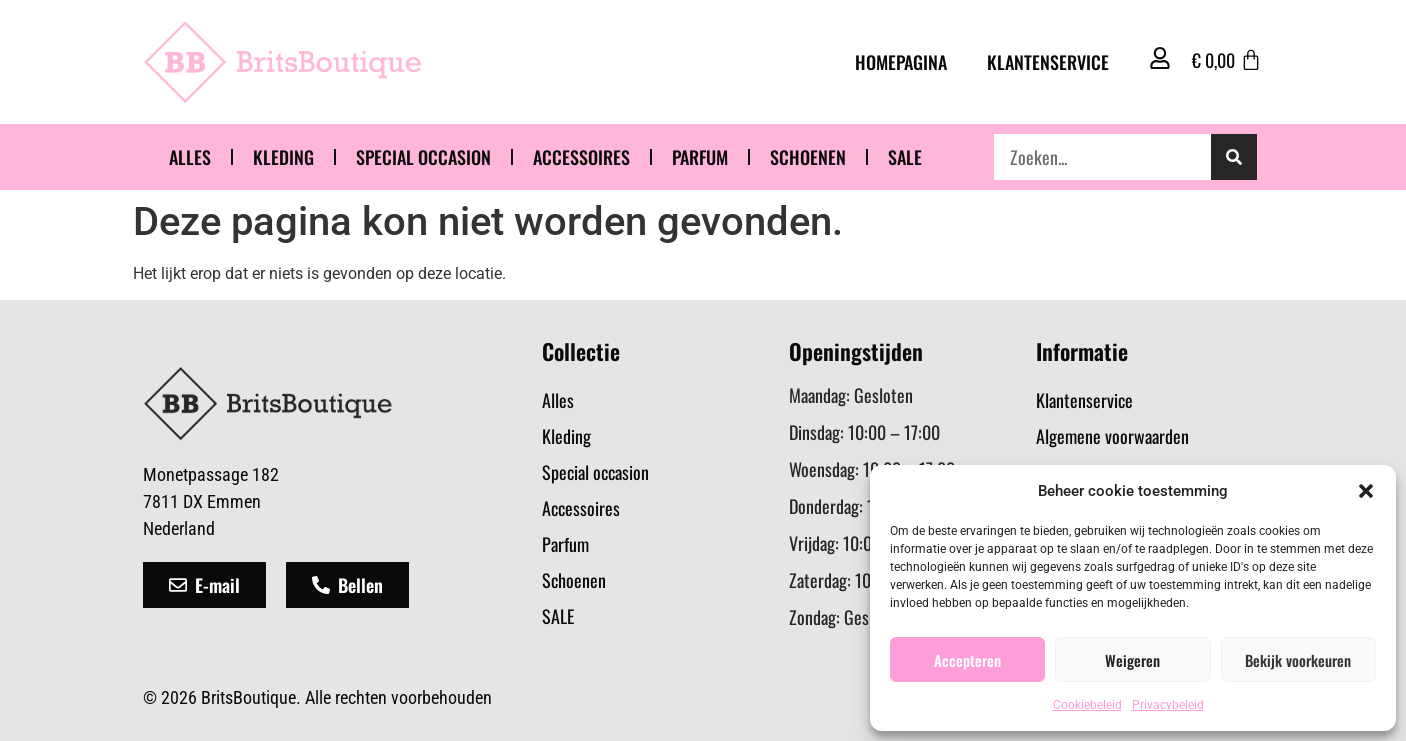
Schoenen (808, 157)
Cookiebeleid (1087, 705)
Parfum (700, 157)
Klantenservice (1048, 62)
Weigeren (1132, 660)
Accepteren (967, 660)
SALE (905, 157)
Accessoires (581, 157)
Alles (190, 157)
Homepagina (901, 62)
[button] (1366, 491)
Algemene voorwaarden (1112, 436)
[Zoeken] (1234, 157)
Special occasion (423, 157)
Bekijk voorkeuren (1298, 660)
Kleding (283, 157)
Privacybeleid (1168, 705)
